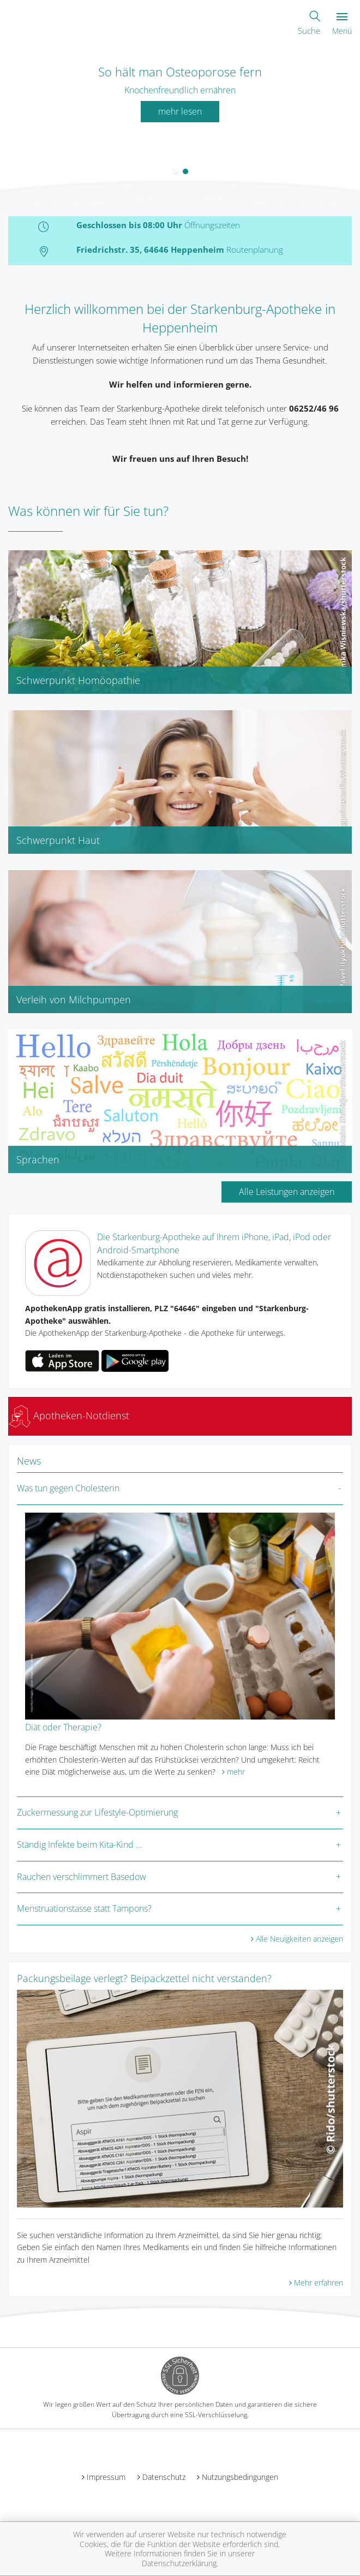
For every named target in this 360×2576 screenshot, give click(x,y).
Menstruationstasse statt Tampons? (84, 1908)
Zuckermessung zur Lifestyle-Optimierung (97, 1812)
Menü (342, 24)
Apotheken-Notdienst (69, 1415)
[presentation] (7, 116)
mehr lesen (180, 111)
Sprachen (37, 1159)
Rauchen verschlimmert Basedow (81, 1877)
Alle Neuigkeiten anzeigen (299, 1939)
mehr (236, 1771)
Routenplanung (254, 249)
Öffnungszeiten (212, 224)
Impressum (106, 2477)
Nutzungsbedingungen (240, 2477)
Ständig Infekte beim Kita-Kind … (79, 1845)
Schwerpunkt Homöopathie (78, 680)
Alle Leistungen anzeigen (286, 1192)
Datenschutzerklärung (179, 2563)
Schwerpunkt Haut (58, 840)
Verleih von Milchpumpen (73, 999)
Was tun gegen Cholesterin (68, 1488)
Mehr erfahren (318, 2282)
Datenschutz (163, 2477)
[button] (174, 171)
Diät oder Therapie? (63, 1727)
